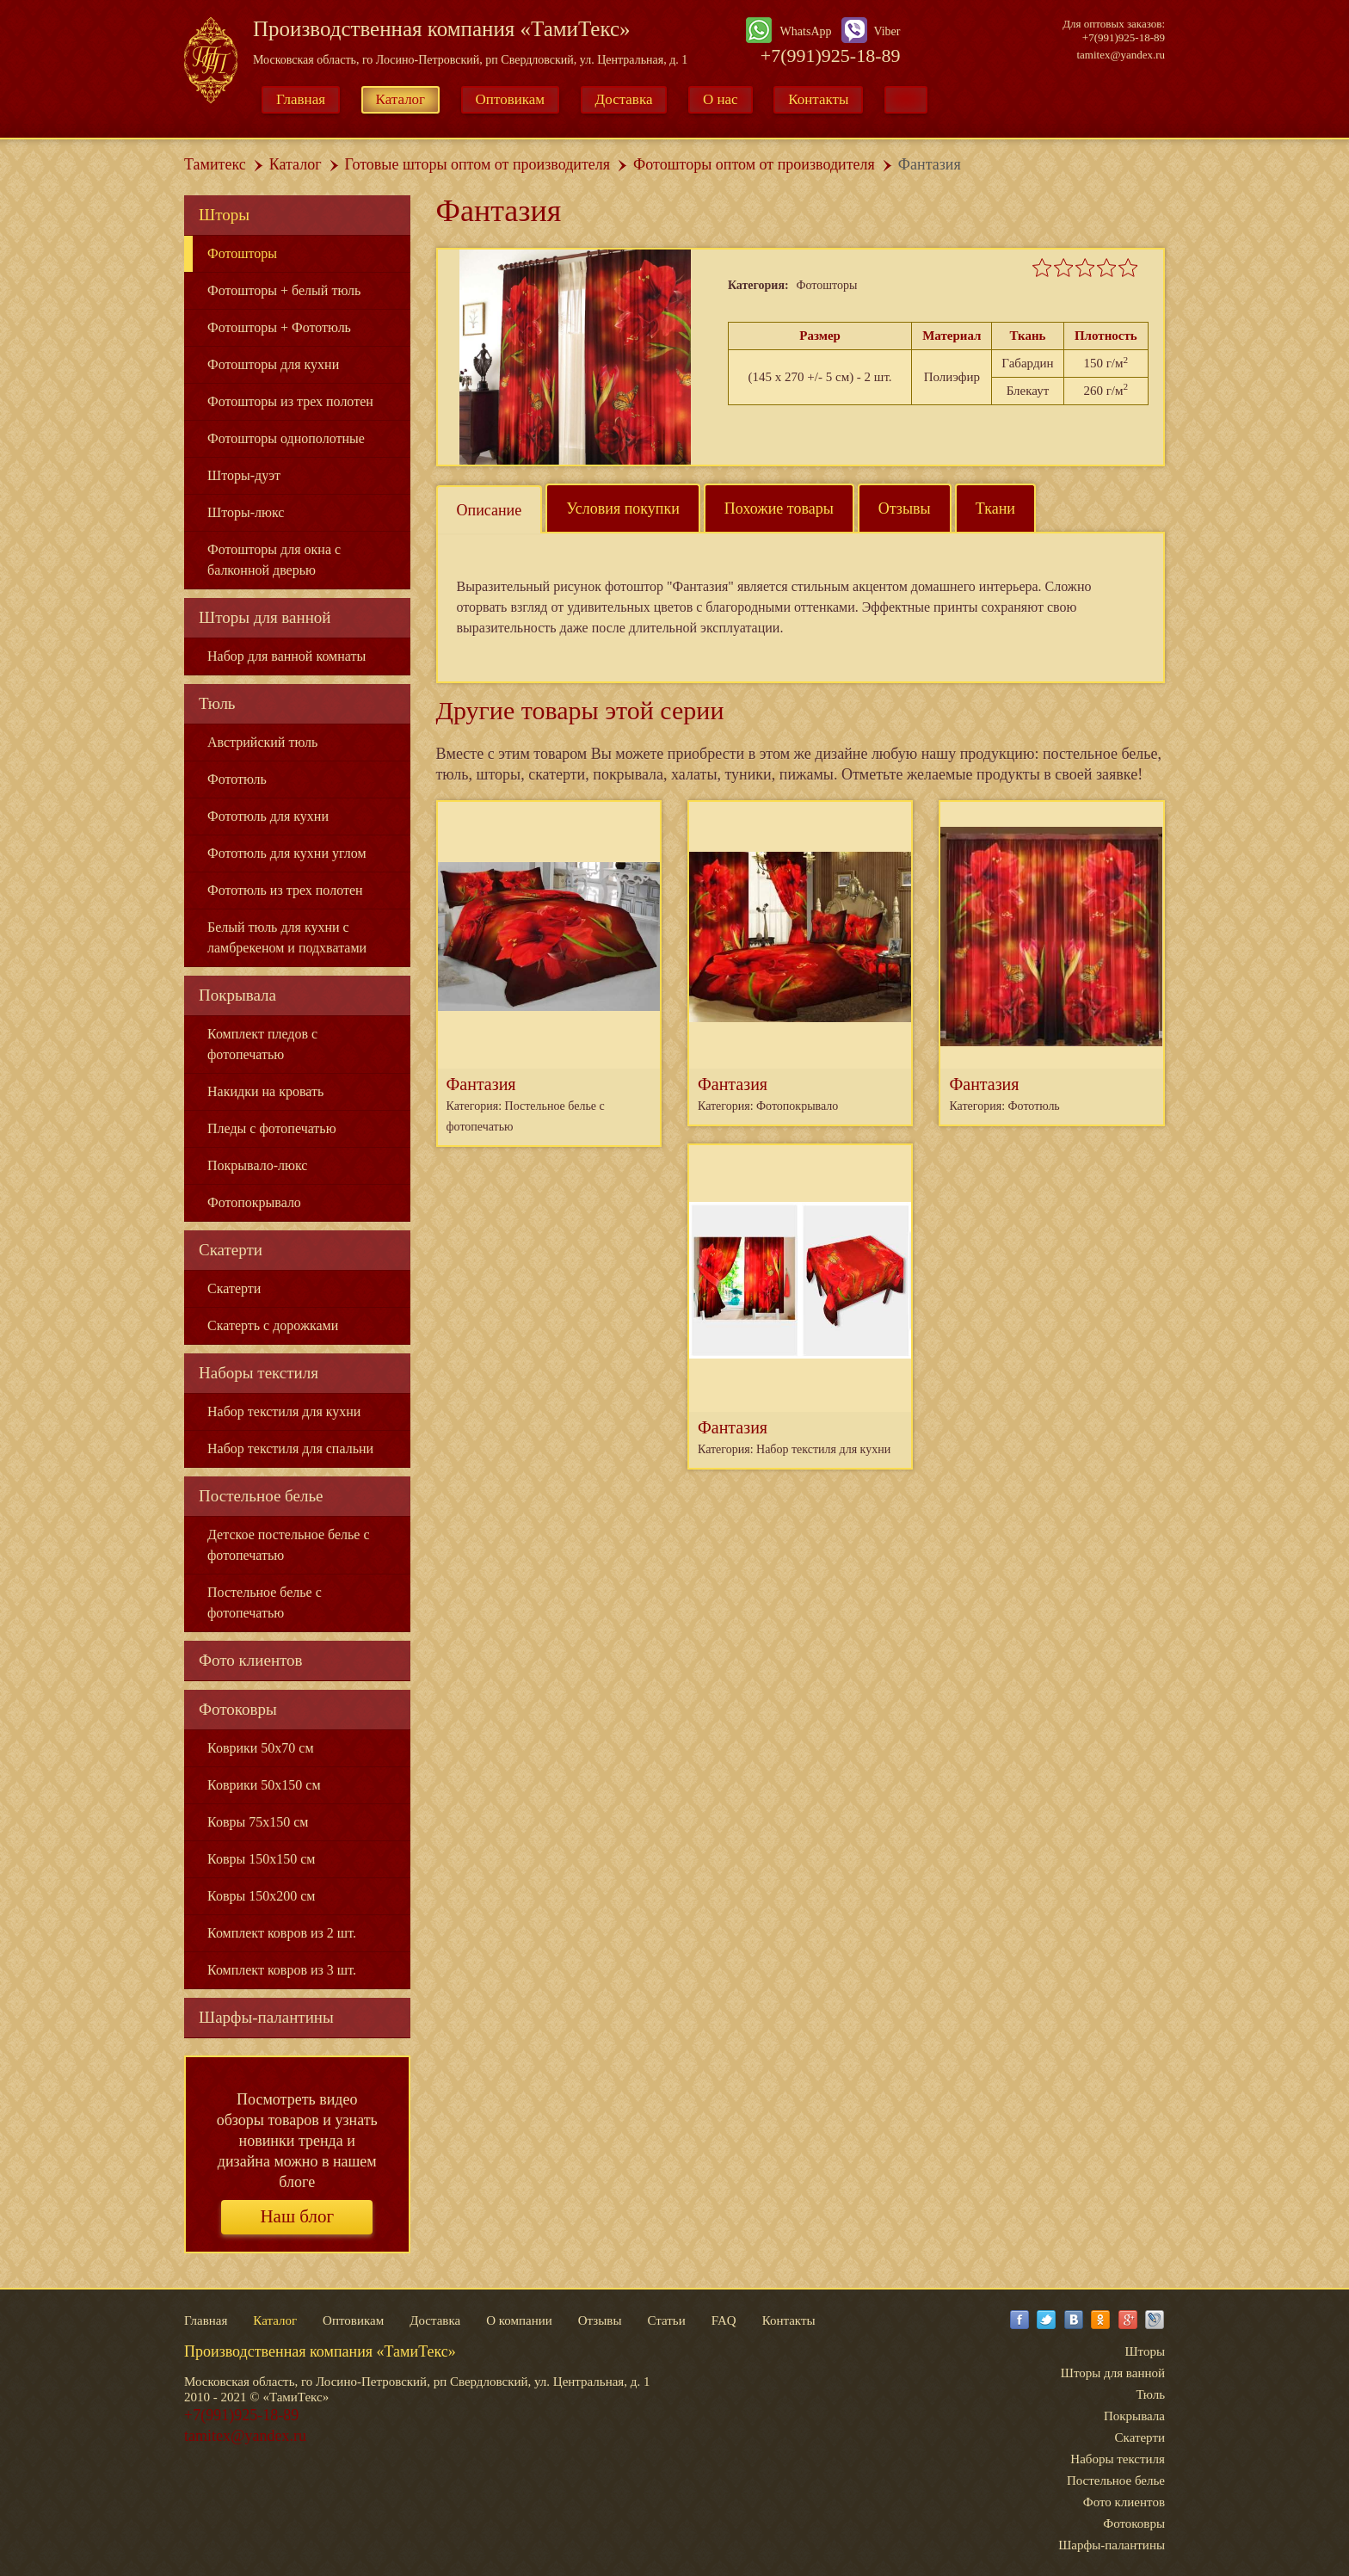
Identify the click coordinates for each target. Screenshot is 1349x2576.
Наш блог (297, 2216)
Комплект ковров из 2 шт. (281, 1933)
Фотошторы (242, 253)
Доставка (624, 99)
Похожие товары (779, 508)
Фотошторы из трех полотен (290, 401)
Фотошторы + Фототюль (279, 327)
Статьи (666, 2320)
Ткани (995, 508)
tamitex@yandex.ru (1120, 54)
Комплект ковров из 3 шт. (281, 1970)
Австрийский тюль (262, 742)
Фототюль (237, 779)
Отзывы (904, 508)
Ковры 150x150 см (261, 1859)
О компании (519, 2320)
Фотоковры (238, 1709)
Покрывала (237, 995)
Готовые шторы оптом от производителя (477, 164)
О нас (720, 99)
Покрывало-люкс (257, 1165)
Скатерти (230, 1250)
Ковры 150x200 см (261, 1896)
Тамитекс (215, 164)
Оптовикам (510, 99)
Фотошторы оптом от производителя (754, 164)
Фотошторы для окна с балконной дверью (274, 559)
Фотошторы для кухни (273, 364)
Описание (489, 510)
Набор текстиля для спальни (290, 1448)
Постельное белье (261, 1496)
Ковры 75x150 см (257, 1822)
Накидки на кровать (265, 1091)
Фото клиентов (251, 1660)
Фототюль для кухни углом (287, 853)
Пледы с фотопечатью (271, 1128)
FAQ (723, 2320)
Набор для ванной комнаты (286, 656)
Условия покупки (623, 508)
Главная (300, 99)
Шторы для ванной (265, 617)
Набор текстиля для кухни (283, 1411)
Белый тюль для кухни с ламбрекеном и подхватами (287, 937)
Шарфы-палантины (266, 2017)
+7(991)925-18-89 (831, 55)
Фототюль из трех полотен (285, 890)
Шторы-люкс (245, 512)
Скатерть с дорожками (272, 1325)
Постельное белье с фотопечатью (264, 1602)
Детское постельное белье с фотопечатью (288, 1544)
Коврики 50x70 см (260, 1748)
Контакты (818, 99)
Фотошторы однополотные (286, 438)
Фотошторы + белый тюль (283, 290)
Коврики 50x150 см (264, 1785)
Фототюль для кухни (268, 816)
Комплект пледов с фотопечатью (262, 1044)
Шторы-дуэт (243, 475)
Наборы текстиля (258, 1373)
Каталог (401, 99)
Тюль (217, 703)
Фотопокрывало (254, 1202)
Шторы (224, 215)
